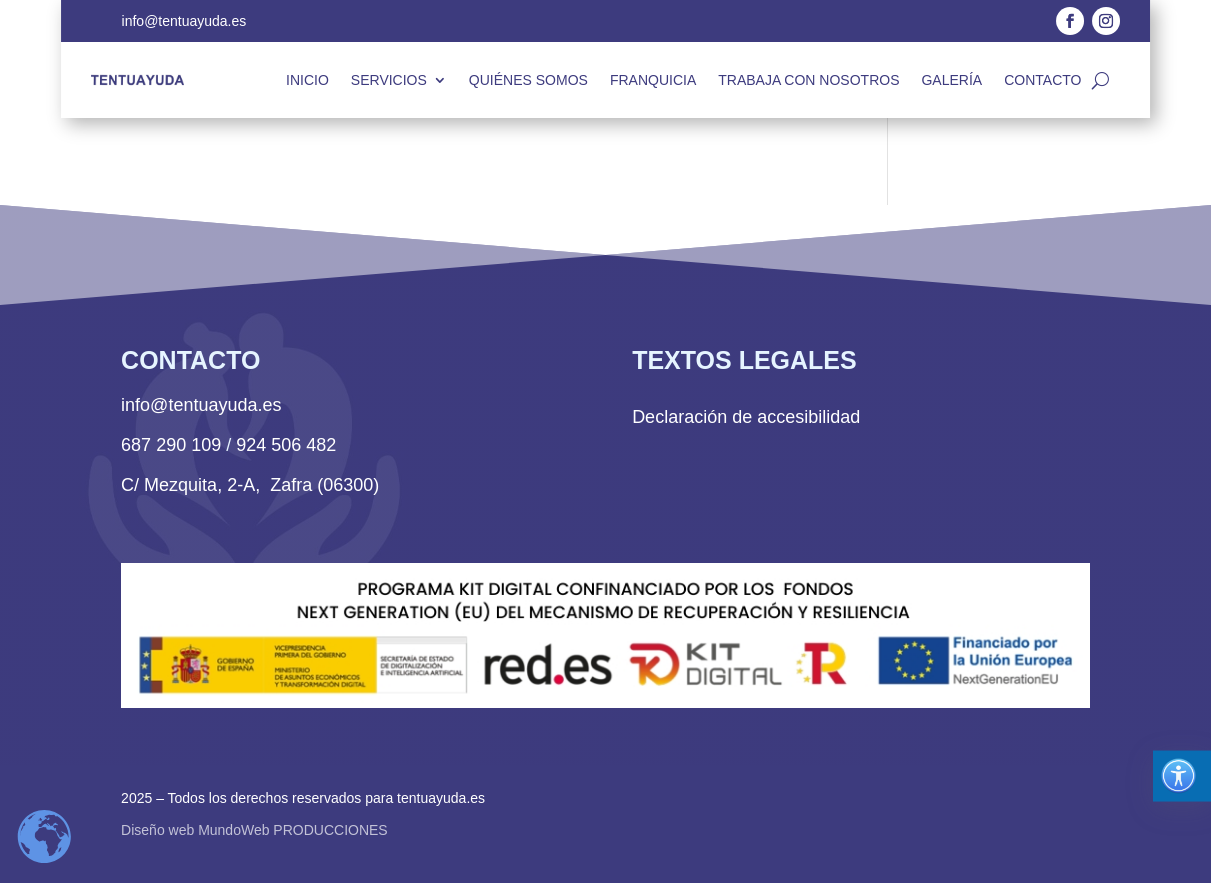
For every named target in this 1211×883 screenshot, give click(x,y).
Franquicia (653, 80)
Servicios (389, 80)
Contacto (1042, 80)
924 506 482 (286, 445)
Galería (951, 80)
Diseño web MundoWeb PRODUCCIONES (254, 830)
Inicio (307, 80)
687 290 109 (171, 445)
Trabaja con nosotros (808, 80)
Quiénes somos (528, 80)
